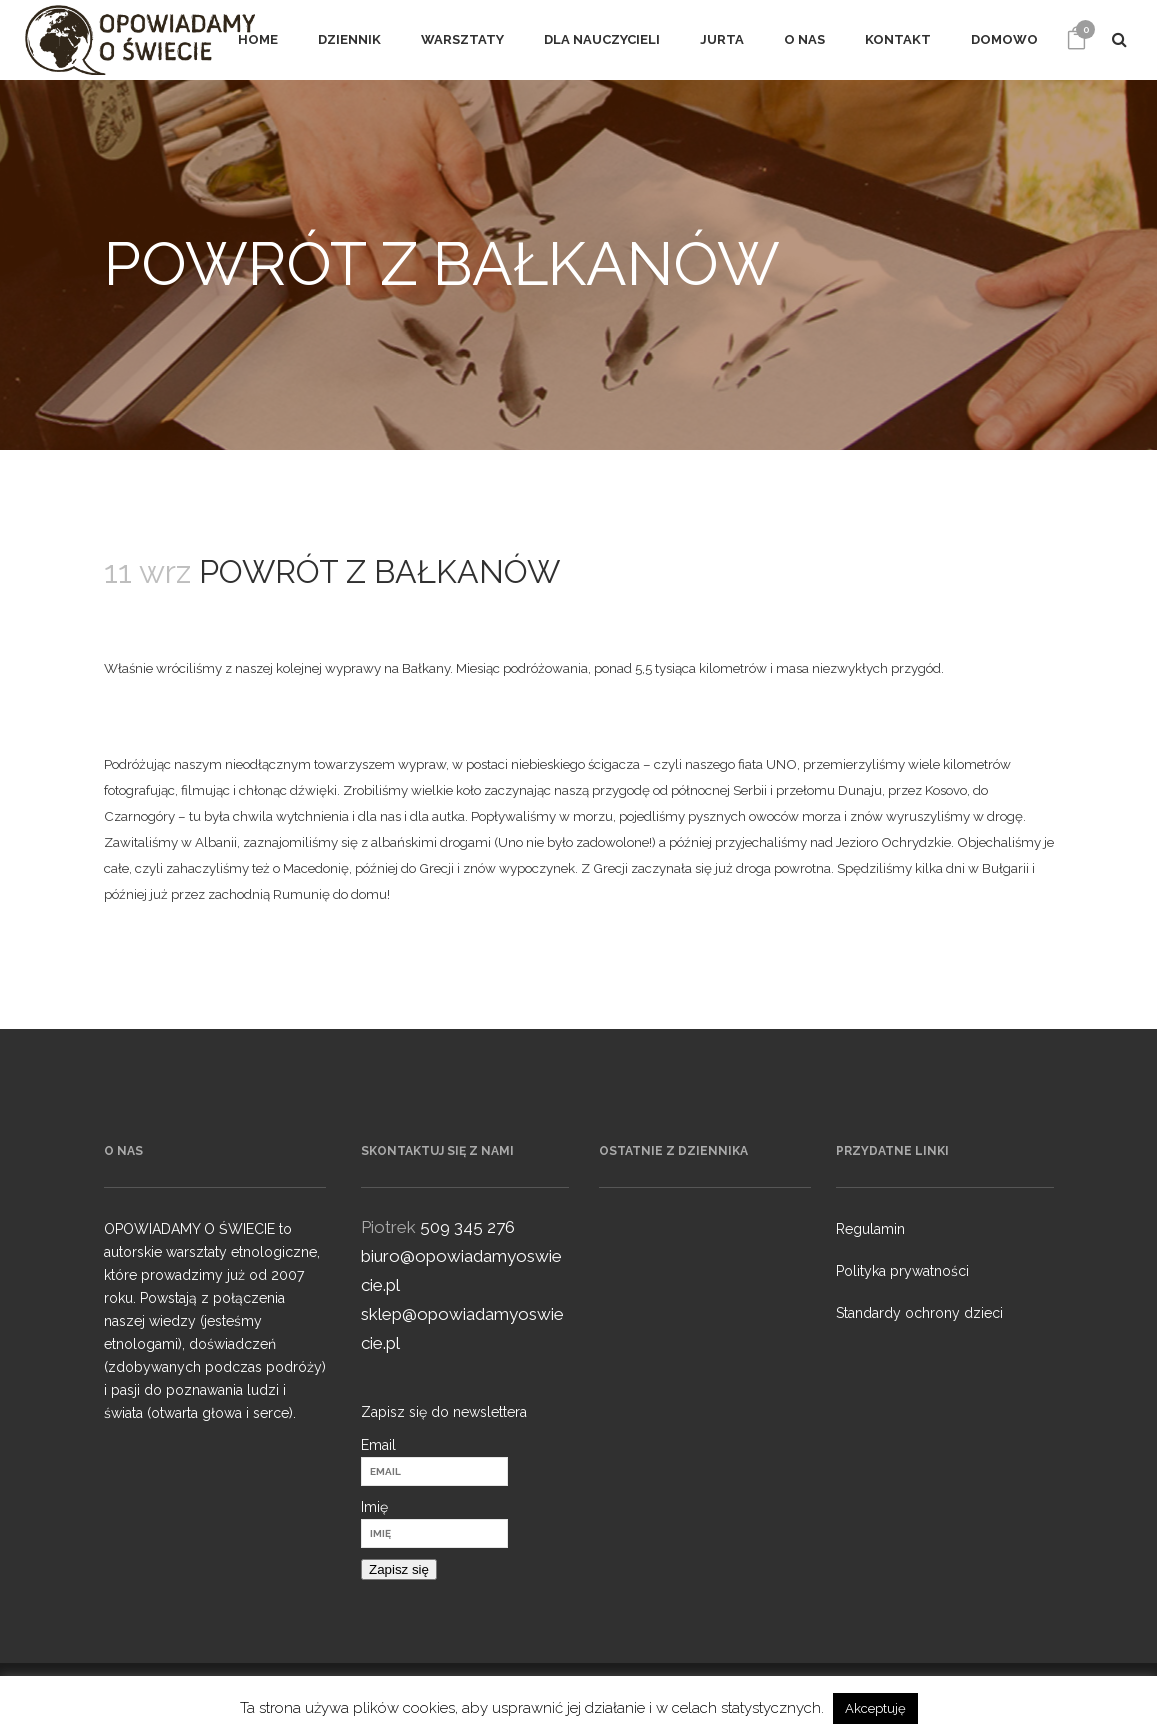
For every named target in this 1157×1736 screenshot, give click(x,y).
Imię (374, 1507)
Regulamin (870, 1229)
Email (378, 1445)
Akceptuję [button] (875, 1708)
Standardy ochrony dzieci (919, 1313)
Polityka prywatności (902, 1271)
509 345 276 (467, 1227)
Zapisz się (399, 1569)
